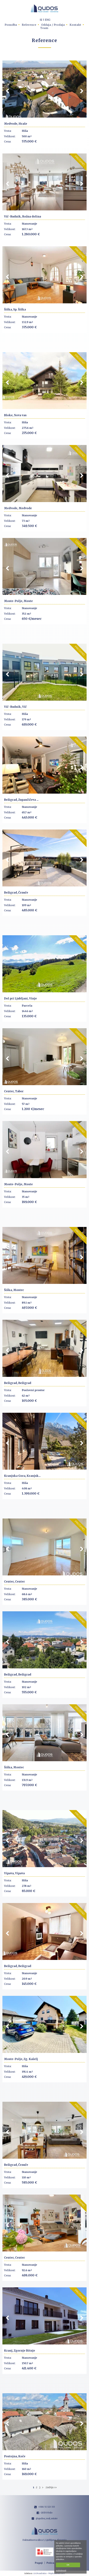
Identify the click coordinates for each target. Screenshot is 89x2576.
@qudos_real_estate (45, 2518)
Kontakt (75, 24)
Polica (50, 2562)
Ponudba (11, 24)
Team (44, 28)
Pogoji (39, 2562)
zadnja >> (51, 2487)
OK (68, 2565)
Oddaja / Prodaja (53, 24)
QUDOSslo (44, 2512)
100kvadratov (40, 2573)
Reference (29, 24)
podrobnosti (61, 2570)
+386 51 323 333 (44, 2506)
